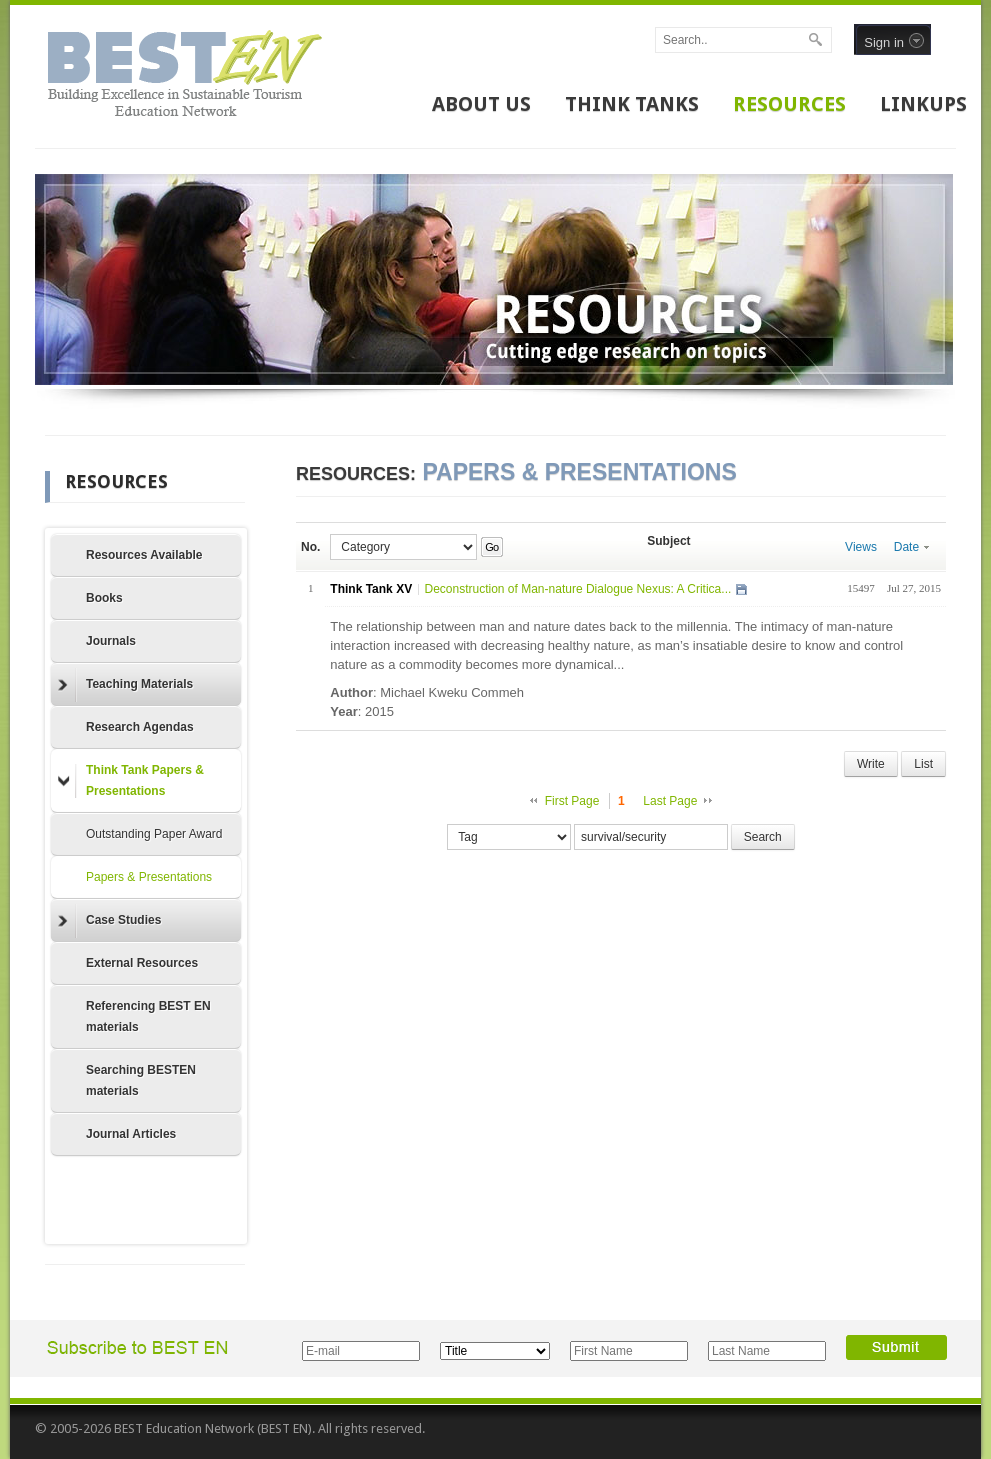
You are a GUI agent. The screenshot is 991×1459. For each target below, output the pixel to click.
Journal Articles (131, 1134)
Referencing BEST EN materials (148, 1016)
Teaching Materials (125, 685)
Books (104, 598)
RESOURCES (789, 104)
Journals (111, 641)
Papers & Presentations (149, 877)
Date (911, 547)
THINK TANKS (632, 104)
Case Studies (109, 921)
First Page (572, 801)
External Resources (142, 963)
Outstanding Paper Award (154, 834)
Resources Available (144, 555)
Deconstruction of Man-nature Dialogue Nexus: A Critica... (577, 589)
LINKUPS (923, 104)
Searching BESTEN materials (141, 1080)
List (923, 764)
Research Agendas (140, 727)
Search (763, 837)
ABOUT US (481, 104)
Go (491, 547)
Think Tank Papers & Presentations (131, 780)
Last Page (670, 801)
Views (861, 547)
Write (871, 764)
